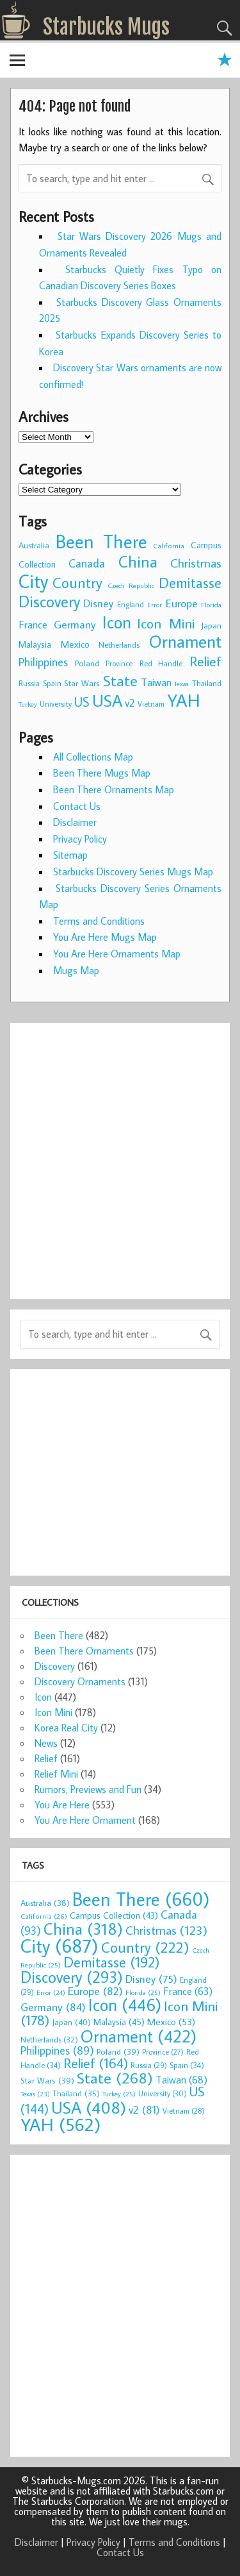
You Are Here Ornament (85, 1820)
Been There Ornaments (84, 1650)
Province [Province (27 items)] (119, 663)
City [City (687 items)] (33, 581)
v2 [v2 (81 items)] (130, 702)
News (46, 1743)
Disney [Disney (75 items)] (98, 603)
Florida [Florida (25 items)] (211, 604)
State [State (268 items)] (120, 680)
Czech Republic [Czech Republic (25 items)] (131, 585)
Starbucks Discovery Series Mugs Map (133, 871)
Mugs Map (76, 970)
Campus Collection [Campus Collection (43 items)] (114, 1915)
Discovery (55, 1666)
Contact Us (76, 806)
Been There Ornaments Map (113, 789)
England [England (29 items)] (130, 604)
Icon (43, 1696)
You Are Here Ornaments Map (116, 953)
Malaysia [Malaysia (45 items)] (35, 644)
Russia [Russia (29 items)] (29, 683)
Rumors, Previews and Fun (88, 1789)
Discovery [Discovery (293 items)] (49, 601)
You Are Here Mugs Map (105, 936)
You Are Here (62, 1804)
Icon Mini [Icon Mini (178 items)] (166, 623)
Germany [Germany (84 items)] (75, 624)
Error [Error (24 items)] (154, 604)
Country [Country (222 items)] (77, 582)
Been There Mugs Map (101, 772)
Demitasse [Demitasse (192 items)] (190, 582)
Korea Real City (66, 1727)
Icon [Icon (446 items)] (116, 621)
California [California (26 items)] (168, 545)
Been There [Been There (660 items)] (101, 541)
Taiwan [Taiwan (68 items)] (156, 682)
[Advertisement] (120, 1153)
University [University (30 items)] (56, 704)
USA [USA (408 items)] (107, 700)
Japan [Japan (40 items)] (211, 625)
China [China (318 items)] (137, 561)
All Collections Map (93, 756)
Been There (59, 1635)
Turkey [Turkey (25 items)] (28, 704)
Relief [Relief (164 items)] (205, 661)
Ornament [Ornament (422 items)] (185, 641)
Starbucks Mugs (106, 27)
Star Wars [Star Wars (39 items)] (82, 683)
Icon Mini (53, 1712)
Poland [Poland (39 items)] (87, 663)
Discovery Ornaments (80, 1681)
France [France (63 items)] (33, 624)
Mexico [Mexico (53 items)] (75, 643)
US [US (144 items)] (82, 702)
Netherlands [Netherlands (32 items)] (119, 644)
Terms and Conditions (99, 920)
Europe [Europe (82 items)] (182, 603)
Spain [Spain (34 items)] (52, 683)
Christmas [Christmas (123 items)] (195, 563)
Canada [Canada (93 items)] (86, 563)
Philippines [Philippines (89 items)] (43, 662)
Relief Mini (56, 1773)
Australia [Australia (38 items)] (34, 545)
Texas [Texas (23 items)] (181, 683)
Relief (46, 1758)
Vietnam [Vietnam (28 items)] (151, 704)
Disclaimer (75, 822)
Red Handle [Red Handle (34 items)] (161, 663)
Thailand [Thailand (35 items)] (206, 683)
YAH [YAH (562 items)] (183, 700)
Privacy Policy (80, 838)
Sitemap (70, 854)
